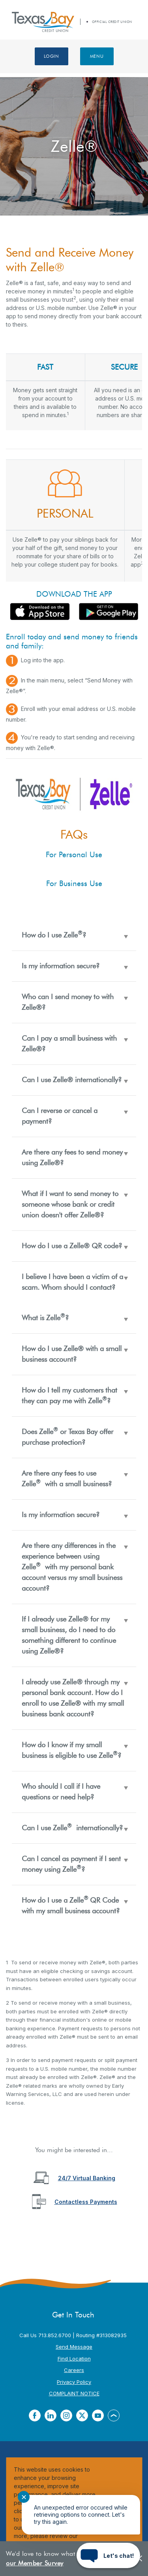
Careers (74, 2370)
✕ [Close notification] (24, 2497)
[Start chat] (108, 2555)
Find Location (74, 2358)
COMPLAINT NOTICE (74, 2393)
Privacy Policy (74, 2382)
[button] (74, 935)
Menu (96, 56)
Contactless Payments (85, 2201)
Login (51, 56)
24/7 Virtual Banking (86, 2178)
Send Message (74, 2347)
